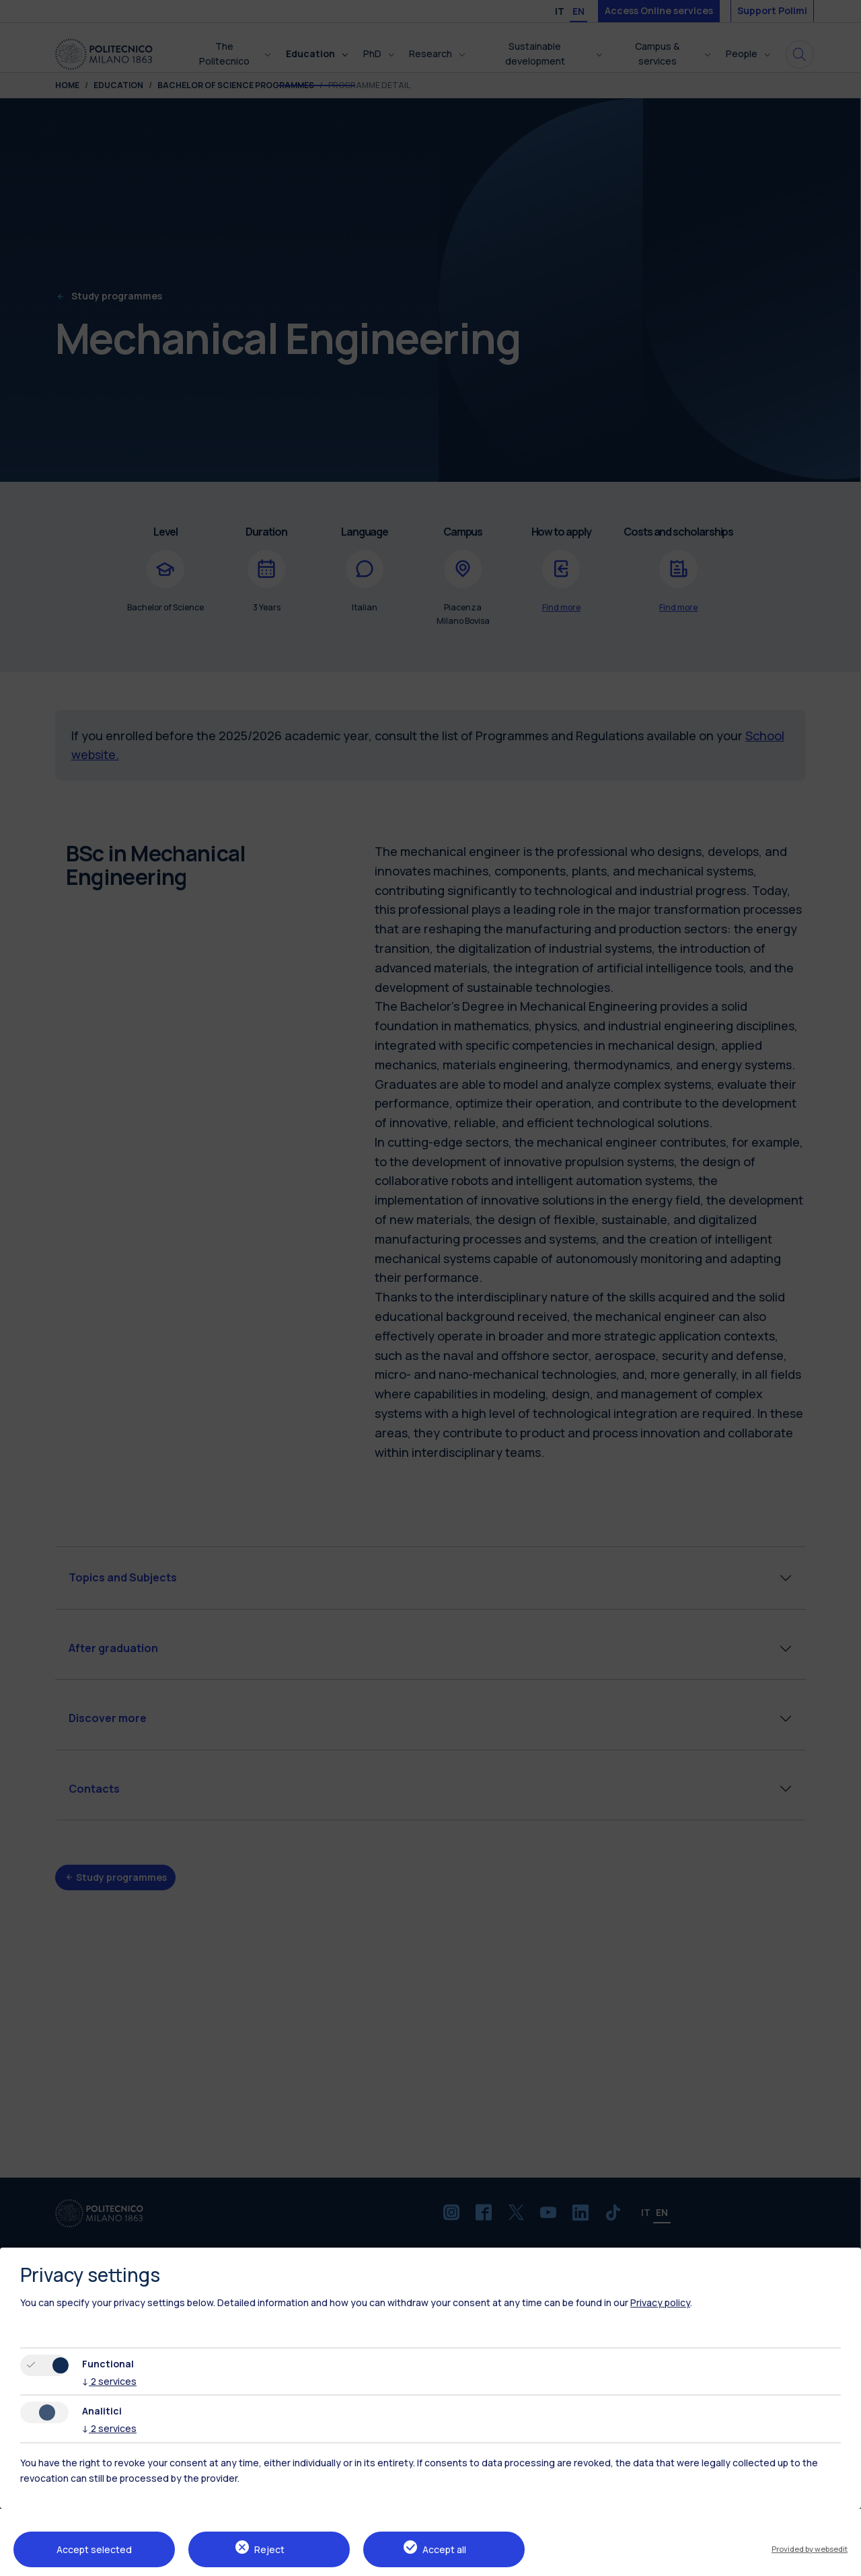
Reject (269, 2549)
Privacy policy (660, 2302)
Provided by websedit (810, 2549)
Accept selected (94, 2549)
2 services (109, 2381)
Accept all (444, 2549)
